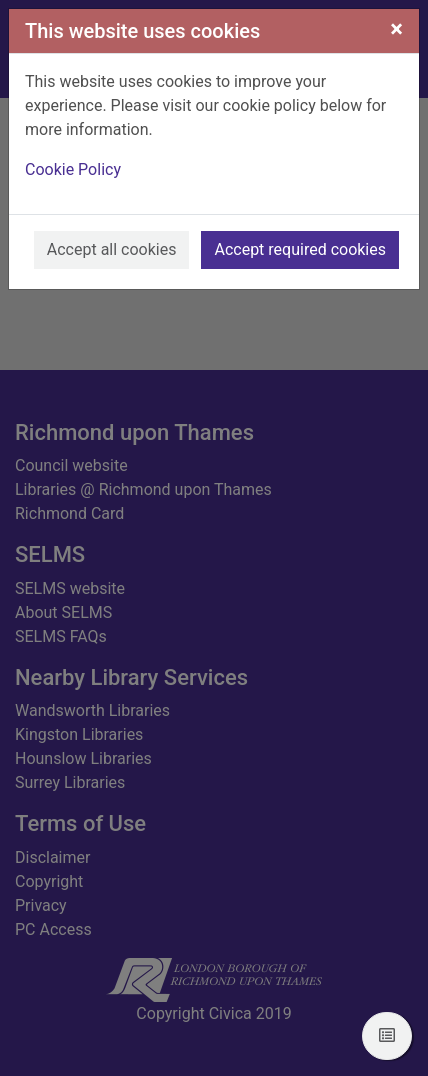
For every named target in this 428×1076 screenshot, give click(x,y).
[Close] (396, 29)
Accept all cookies (112, 249)
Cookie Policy (73, 169)
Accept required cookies (300, 249)
